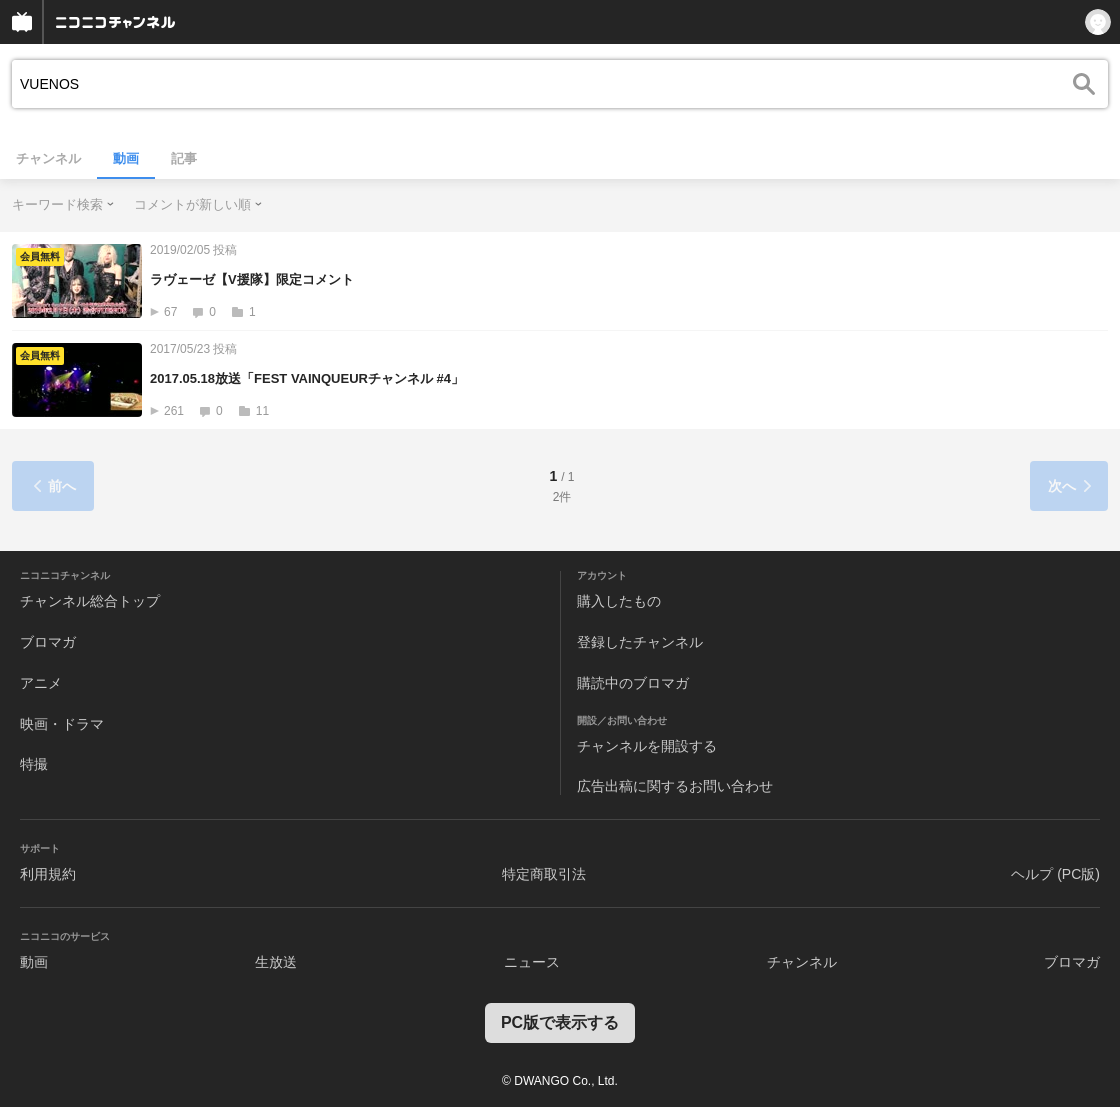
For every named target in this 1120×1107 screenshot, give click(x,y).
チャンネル (48, 158)
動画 (126, 158)
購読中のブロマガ (633, 683)
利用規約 (48, 874)
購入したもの (619, 601)
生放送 (276, 962)
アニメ (41, 683)
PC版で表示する (560, 1022)
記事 (184, 158)
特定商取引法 (544, 874)
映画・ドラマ (62, 724)
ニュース (532, 962)
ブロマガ (48, 642)
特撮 (34, 764)
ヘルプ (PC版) (1055, 874)
